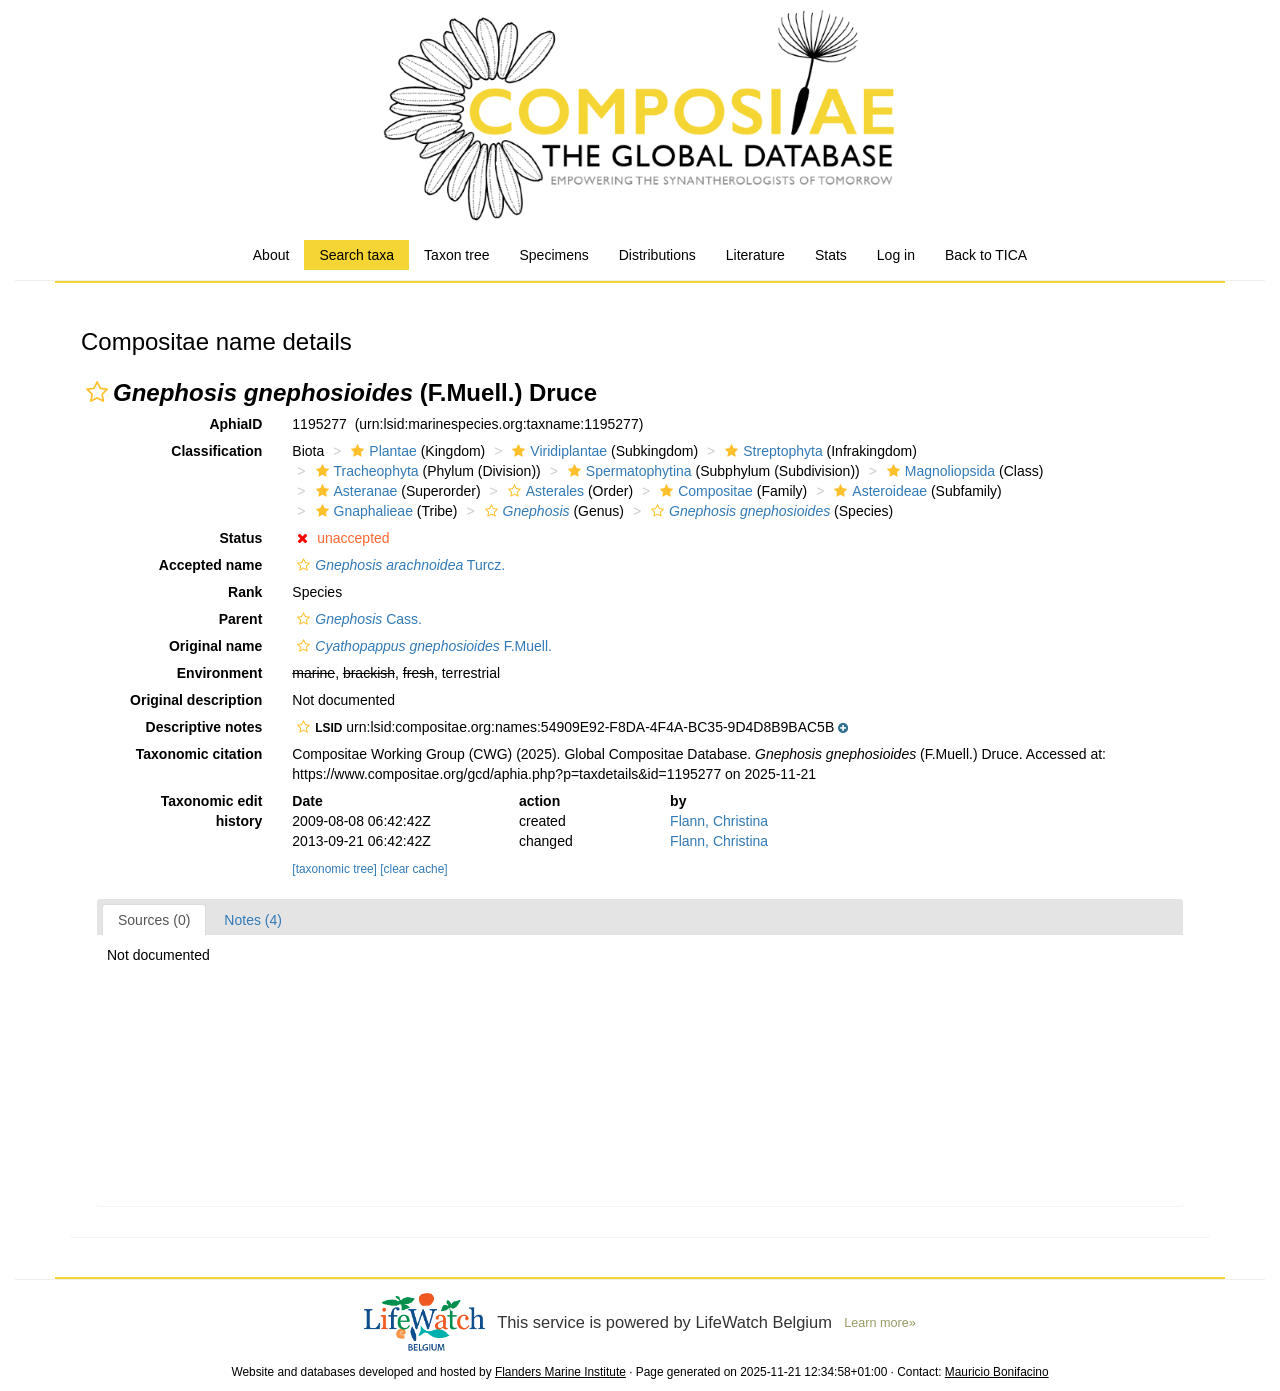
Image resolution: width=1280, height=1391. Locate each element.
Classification (216, 451)
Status (241, 538)
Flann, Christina (719, 821)
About (271, 255)
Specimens (553, 255)
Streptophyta (771, 451)
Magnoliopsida (938, 471)
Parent (241, 619)
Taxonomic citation (199, 754)
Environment (220, 673)
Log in (896, 255)
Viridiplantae (557, 451)
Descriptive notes (204, 727)
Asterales (543, 491)
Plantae (381, 451)
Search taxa (356, 255)
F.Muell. (422, 646)
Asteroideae (878, 491)
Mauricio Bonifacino (997, 1372)
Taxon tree (456, 255)
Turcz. (398, 565)
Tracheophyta (365, 471)
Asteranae (354, 491)
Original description (196, 700)
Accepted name (210, 565)
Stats (831, 255)
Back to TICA (986, 255)
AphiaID (235, 424)
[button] (97, 392)
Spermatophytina (627, 471)
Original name (215, 646)
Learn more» (880, 1323)
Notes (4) (253, 920)
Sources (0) (154, 920)
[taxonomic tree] (334, 869)
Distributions (657, 255)
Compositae (704, 491)
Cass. (357, 619)
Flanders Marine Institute (560, 1372)
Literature (755, 255)
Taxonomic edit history (212, 811)
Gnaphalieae (362, 511)
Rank (245, 592)
